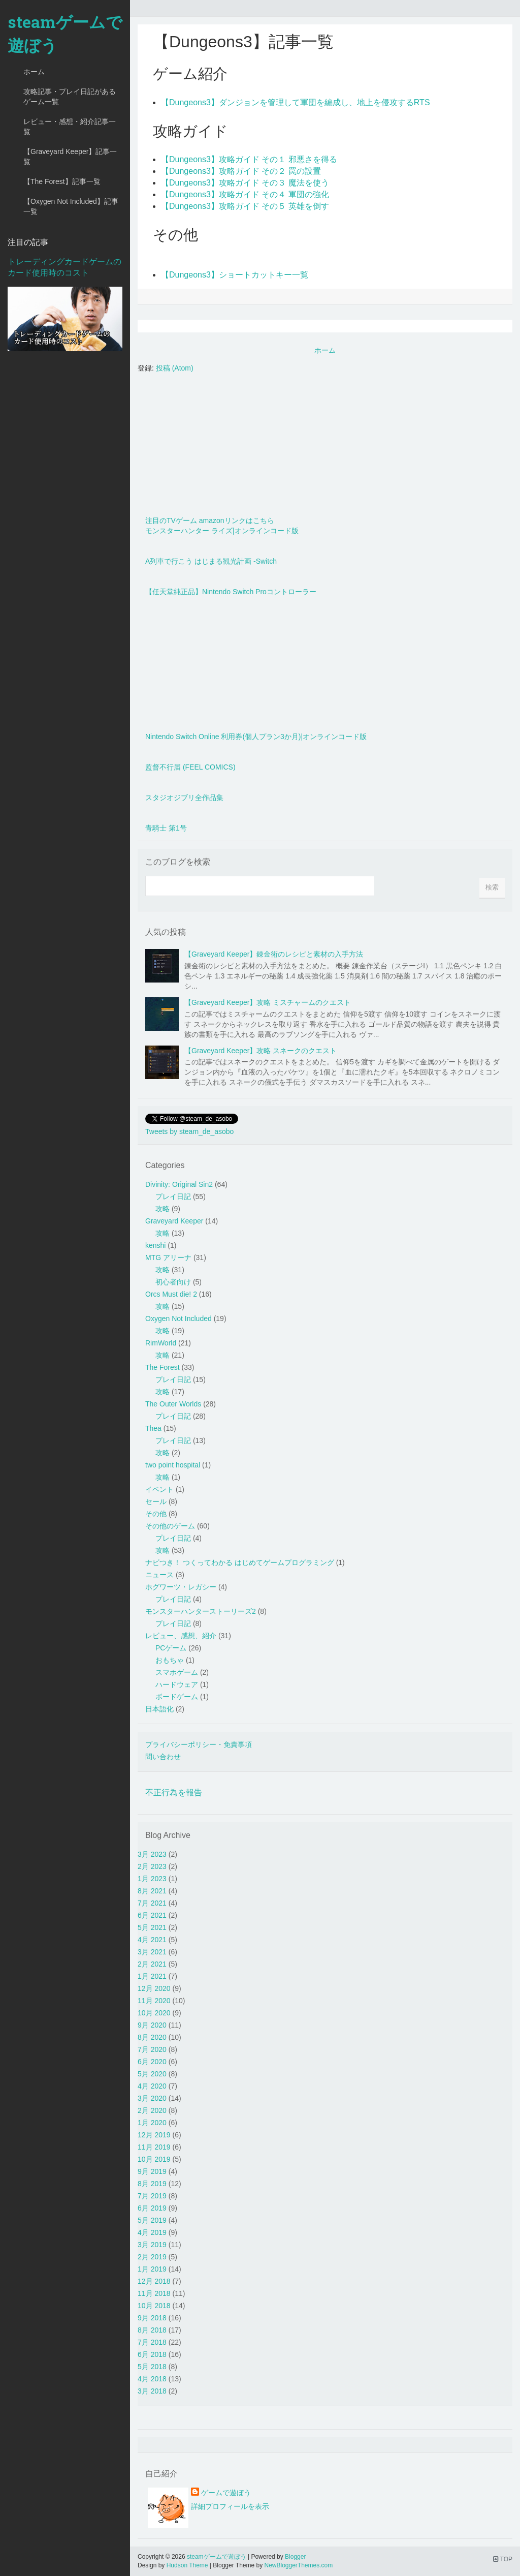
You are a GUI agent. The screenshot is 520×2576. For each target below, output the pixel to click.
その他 (156, 1514)
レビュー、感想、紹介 (180, 1636)
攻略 (162, 1209)
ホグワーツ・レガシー (180, 1587)
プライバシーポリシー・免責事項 (198, 1744)
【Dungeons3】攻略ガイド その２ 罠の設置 (241, 171)
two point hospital (172, 1465)
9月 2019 (152, 2171)
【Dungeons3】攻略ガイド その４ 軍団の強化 (245, 194)
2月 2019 (152, 2257)
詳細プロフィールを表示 (230, 2506)
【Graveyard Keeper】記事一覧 (70, 156)
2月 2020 (152, 2110)
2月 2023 (152, 1866)
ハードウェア (176, 1684)
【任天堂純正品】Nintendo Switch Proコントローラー (230, 592)
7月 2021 (152, 1903)
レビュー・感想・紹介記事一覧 (69, 126)
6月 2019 (152, 2208)
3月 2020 (152, 2098)
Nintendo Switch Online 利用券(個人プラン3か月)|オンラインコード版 (256, 736)
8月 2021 (152, 1891)
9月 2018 (152, 2318)
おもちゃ (169, 1660)
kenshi (155, 1245)
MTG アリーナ (168, 1257)
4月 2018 (152, 2379)
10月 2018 (154, 2306)
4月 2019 (152, 2232)
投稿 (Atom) (174, 368)
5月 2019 (152, 2220)
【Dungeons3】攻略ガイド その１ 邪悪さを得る (249, 159)
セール (156, 1501)
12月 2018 (154, 2281)
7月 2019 (152, 2196)
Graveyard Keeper (174, 1221)
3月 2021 (152, 1952)
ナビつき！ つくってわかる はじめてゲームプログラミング (239, 1562)
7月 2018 (152, 2342)
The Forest (162, 1367)
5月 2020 (152, 2074)
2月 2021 (152, 1964)
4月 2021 (152, 1940)
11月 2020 (154, 2001)
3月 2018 (152, 2391)
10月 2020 (154, 2013)
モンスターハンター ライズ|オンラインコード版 (222, 531)
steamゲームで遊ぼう (65, 33)
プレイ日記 (173, 1196)
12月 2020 (154, 1988)
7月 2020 (152, 2049)
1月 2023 (152, 1879)
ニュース (159, 1575)
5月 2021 (152, 1927)
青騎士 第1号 (166, 828)
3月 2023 (152, 1854)
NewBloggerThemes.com (298, 2565)
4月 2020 (152, 2086)
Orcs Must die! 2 (171, 1294)
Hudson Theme (187, 2565)
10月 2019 (154, 2159)
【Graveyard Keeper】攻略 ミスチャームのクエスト (267, 1002)
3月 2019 (152, 2245)
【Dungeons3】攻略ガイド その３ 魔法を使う (245, 182)
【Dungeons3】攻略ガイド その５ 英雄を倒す (245, 206)
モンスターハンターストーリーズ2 (200, 1611)
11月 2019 (154, 2147)
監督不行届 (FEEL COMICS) (190, 767)
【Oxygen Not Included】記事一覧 (70, 206)
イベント (159, 1489)
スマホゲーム (176, 1672)
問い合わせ (163, 1757)
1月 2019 (152, 2269)
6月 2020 (152, 2062)
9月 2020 (152, 2025)
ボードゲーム (176, 1697)
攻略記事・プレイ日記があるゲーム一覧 (69, 96)
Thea (153, 1428)
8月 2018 (152, 2330)
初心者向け (173, 1282)
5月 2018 (152, 2367)
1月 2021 (152, 1976)
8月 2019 (152, 2184)
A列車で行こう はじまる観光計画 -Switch (211, 561)
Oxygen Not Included (178, 1318)
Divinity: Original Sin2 (179, 1184)
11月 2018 (154, 2293)
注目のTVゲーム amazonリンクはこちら (209, 520)
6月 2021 (152, 1915)
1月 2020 (152, 2123)
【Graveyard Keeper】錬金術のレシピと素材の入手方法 (273, 954)
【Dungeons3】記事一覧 (243, 42)
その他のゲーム (170, 1526)
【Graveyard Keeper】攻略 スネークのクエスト (260, 1051)
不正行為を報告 (173, 1792)
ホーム (34, 72)
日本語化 (159, 1709)
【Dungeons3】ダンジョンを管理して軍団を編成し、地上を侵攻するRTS (295, 102)
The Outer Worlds (173, 1404)
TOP (502, 2559)
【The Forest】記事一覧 (62, 181)
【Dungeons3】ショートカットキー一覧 (234, 274)
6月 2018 (152, 2354)
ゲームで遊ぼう (226, 2493)
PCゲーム (170, 1648)
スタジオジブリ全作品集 (184, 797)
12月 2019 (154, 2135)
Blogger (295, 2556)
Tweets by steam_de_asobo (189, 1131)
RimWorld (160, 1343)
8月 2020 (152, 2037)
